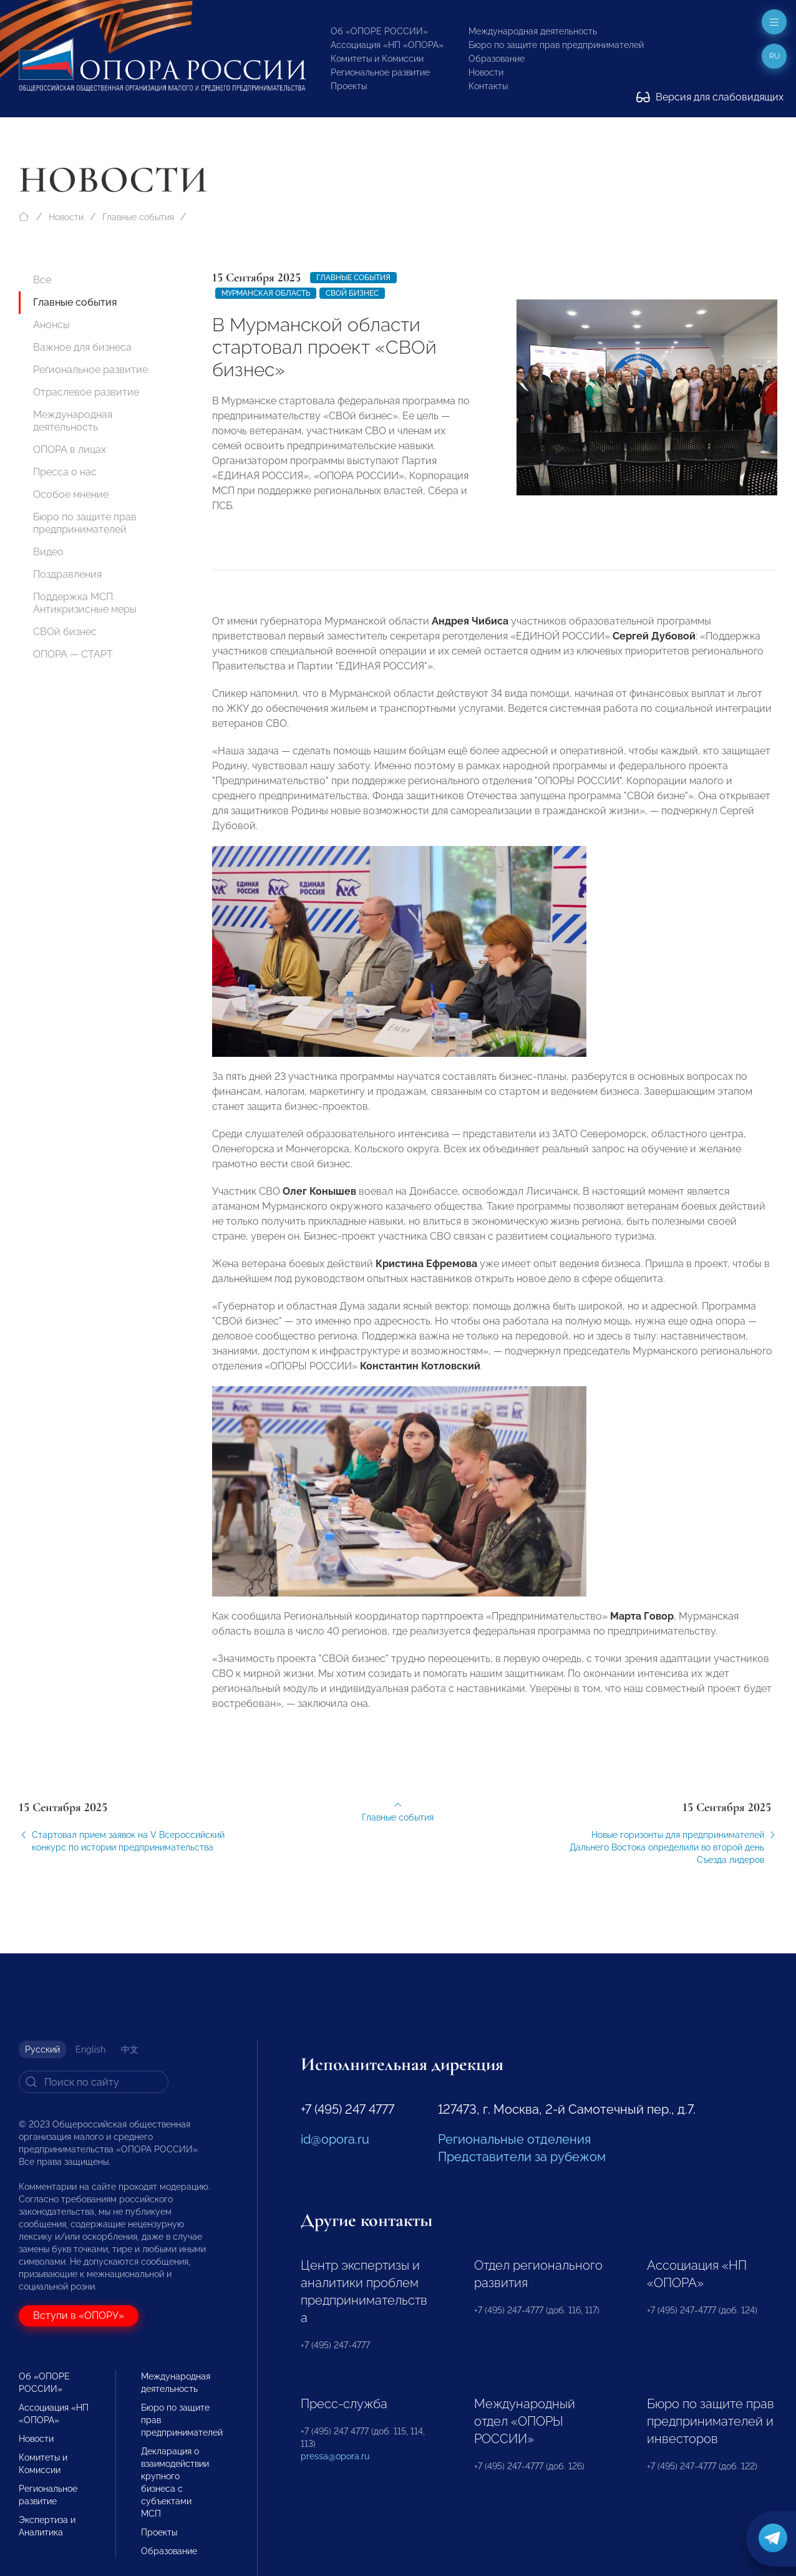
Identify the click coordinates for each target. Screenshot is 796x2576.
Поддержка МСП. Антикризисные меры (85, 603)
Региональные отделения (514, 2139)
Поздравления (67, 574)
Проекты (349, 86)
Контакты (488, 86)
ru (774, 56)
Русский (42, 2049)
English (90, 2049)
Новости (485, 72)
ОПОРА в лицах (69, 449)
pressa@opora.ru (335, 2456)
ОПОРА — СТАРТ (73, 654)
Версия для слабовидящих (710, 97)
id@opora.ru (335, 2139)
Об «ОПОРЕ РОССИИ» (379, 31)
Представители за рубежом (522, 2156)
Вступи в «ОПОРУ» (78, 2315)
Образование (496, 59)
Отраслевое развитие (86, 392)
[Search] (93, 2082)
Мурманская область (265, 293)
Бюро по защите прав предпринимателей (556, 45)
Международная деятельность (532, 31)
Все (42, 280)
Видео (48, 552)
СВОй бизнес (65, 632)
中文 (129, 2049)
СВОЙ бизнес (352, 293)
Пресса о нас (65, 472)
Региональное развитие (380, 72)
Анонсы (51, 325)
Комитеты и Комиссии (377, 59)
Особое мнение (71, 494)
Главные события (138, 217)
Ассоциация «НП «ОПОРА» (387, 45)
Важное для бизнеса (82, 347)
